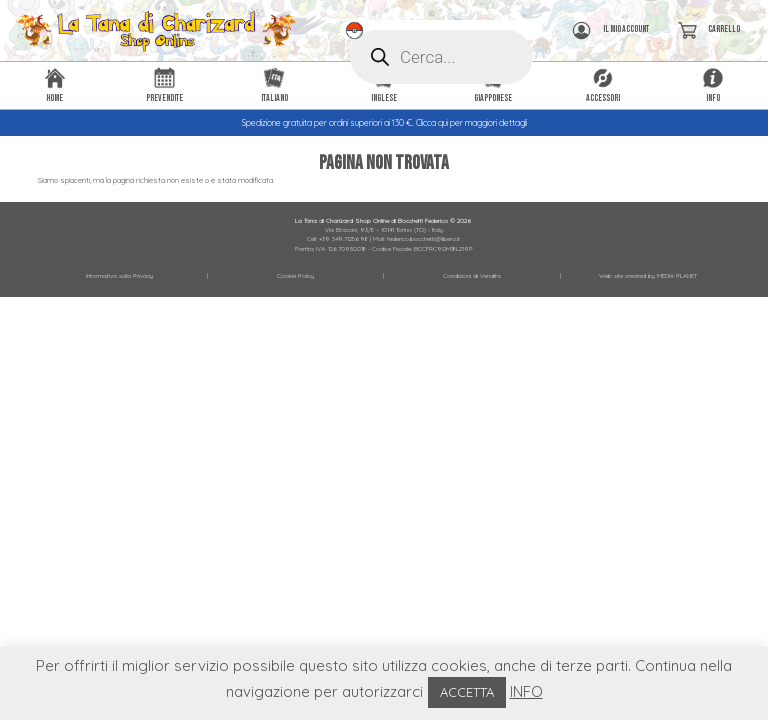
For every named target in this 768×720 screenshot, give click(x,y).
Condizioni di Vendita (472, 276)
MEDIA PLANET (677, 276)
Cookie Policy (295, 276)
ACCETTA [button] (467, 692)
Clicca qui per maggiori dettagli (471, 123)
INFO (526, 691)
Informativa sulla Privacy (119, 276)
